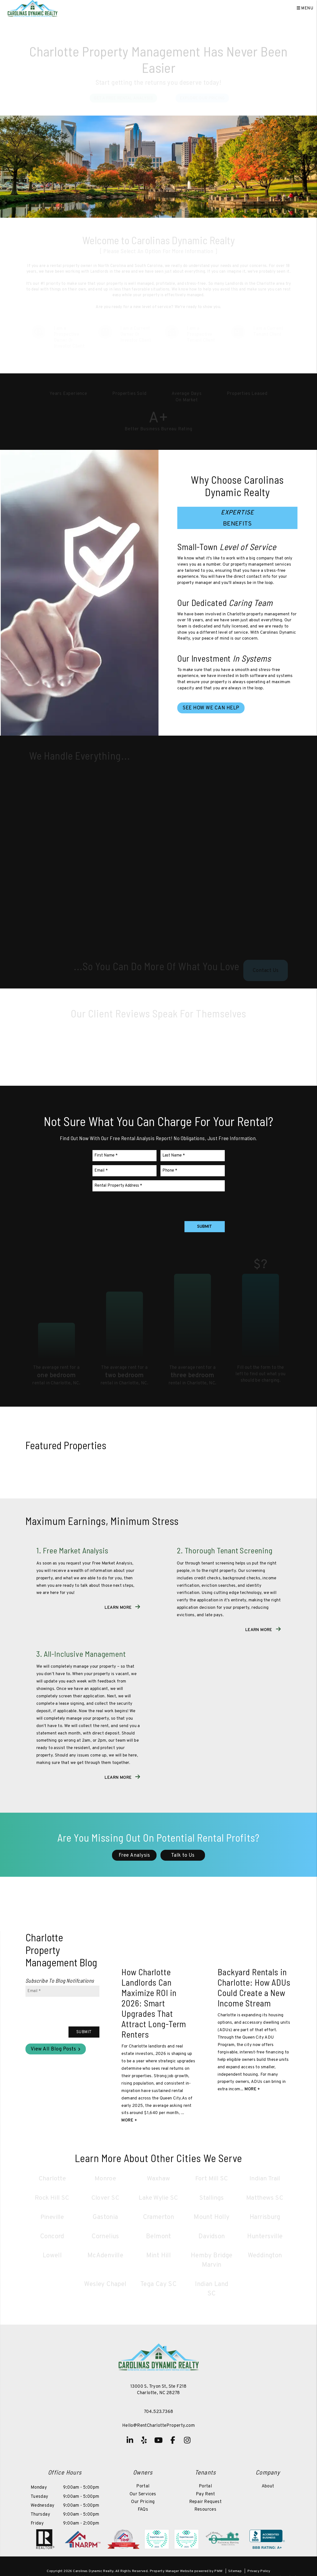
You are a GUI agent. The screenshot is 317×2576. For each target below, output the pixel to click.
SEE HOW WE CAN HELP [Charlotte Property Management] (210, 708)
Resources (205, 2509)
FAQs (143, 2509)
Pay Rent (205, 2494)
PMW (218, 2571)
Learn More (118, 1608)
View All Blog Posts (53, 2049)
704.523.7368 (158, 2411)
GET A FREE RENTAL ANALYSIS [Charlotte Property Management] (123, 89)
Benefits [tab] (237, 524)
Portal (142, 2486)
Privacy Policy (258, 2571)
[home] (32, 8)
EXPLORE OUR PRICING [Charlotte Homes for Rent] (202, 89)
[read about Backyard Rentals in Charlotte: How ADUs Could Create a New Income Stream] (255, 1987)
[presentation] (187, 1202)
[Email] (124, 1170)
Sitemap (235, 2571)
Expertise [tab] (237, 513)
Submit (204, 1226)
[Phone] (192, 1170)
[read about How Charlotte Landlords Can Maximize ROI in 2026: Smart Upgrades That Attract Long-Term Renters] (158, 2003)
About (268, 2486)
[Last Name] (192, 1155)
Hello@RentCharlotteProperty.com (158, 2425)
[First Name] (124, 1155)
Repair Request (205, 2501)
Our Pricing (143, 2501)
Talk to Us (183, 1855)
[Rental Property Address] (158, 1185)
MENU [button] (305, 8)
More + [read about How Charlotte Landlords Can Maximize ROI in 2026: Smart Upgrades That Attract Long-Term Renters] (129, 2120)
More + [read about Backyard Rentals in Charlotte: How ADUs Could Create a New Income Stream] (252, 2089)
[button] (130, 2440)
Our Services (143, 2494)
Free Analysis (134, 1855)
